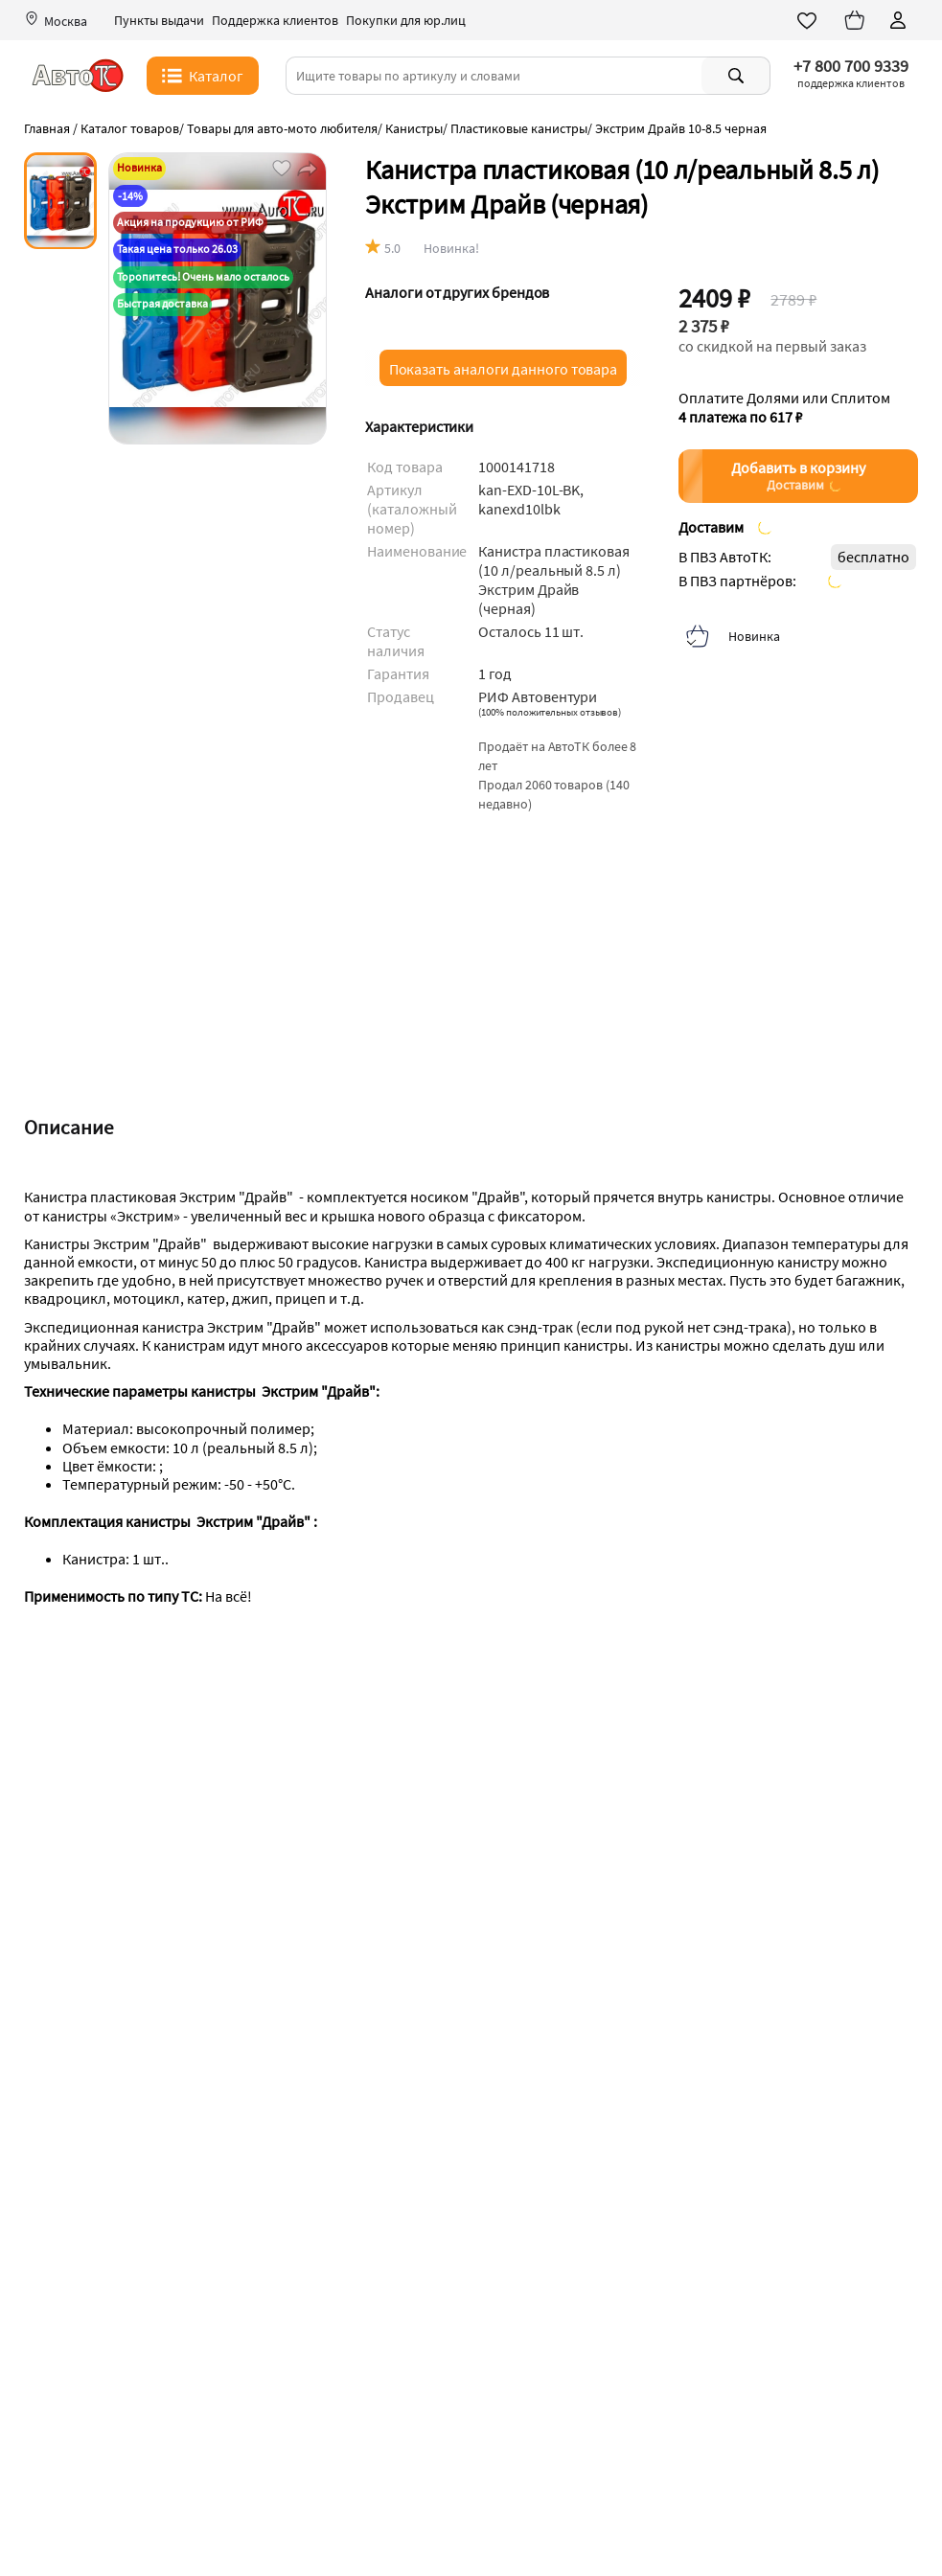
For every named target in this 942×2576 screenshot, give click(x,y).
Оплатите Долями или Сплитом (784, 407)
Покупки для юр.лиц (406, 20)
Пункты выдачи (159, 20)
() (549, 711)
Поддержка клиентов (275, 20)
